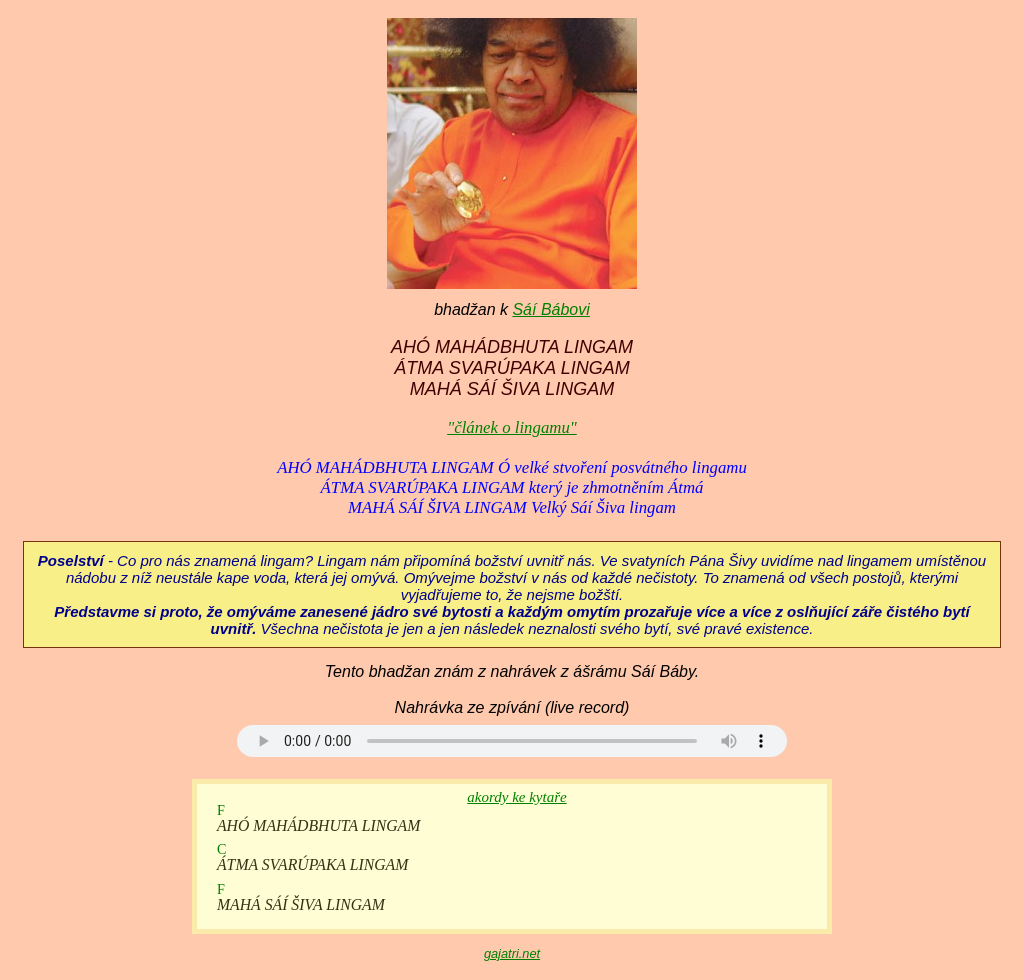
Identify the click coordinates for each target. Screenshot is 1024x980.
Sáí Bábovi (550, 309)
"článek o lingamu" (512, 427)
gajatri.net (512, 953)
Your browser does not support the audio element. (512, 741)
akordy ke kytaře (516, 797)
